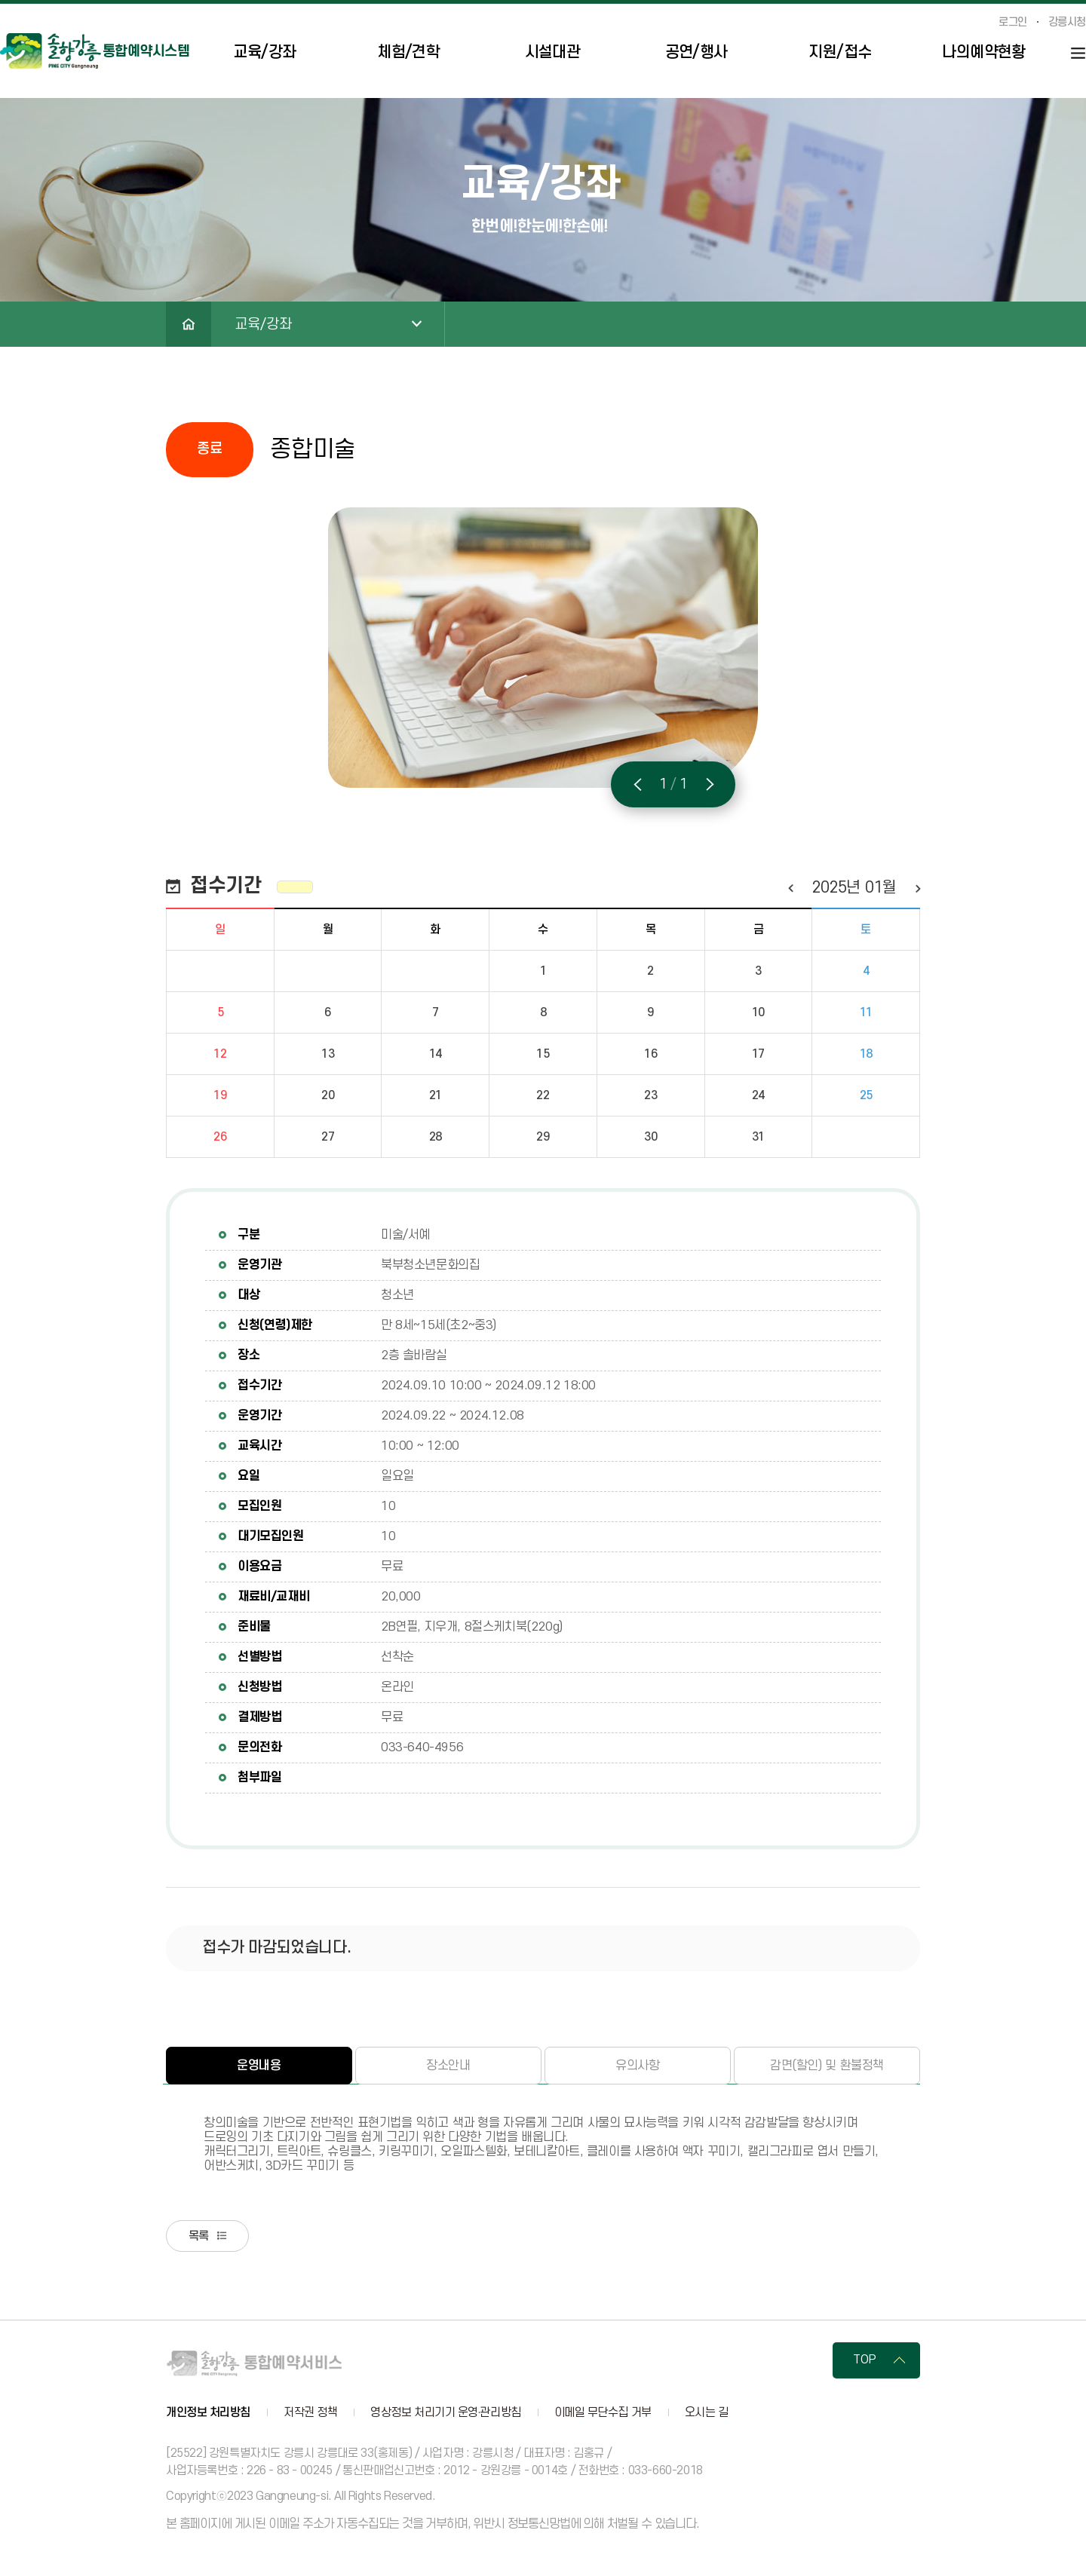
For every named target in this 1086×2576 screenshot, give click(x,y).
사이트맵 (1078, 53)
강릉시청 (1067, 23)
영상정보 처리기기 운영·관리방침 (445, 2415)
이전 (790, 888)
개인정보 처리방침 (208, 2415)
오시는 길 (707, 2415)
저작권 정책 (310, 2415)
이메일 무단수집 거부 (603, 2415)
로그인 (1013, 23)
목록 (205, 2237)
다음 (917, 888)
